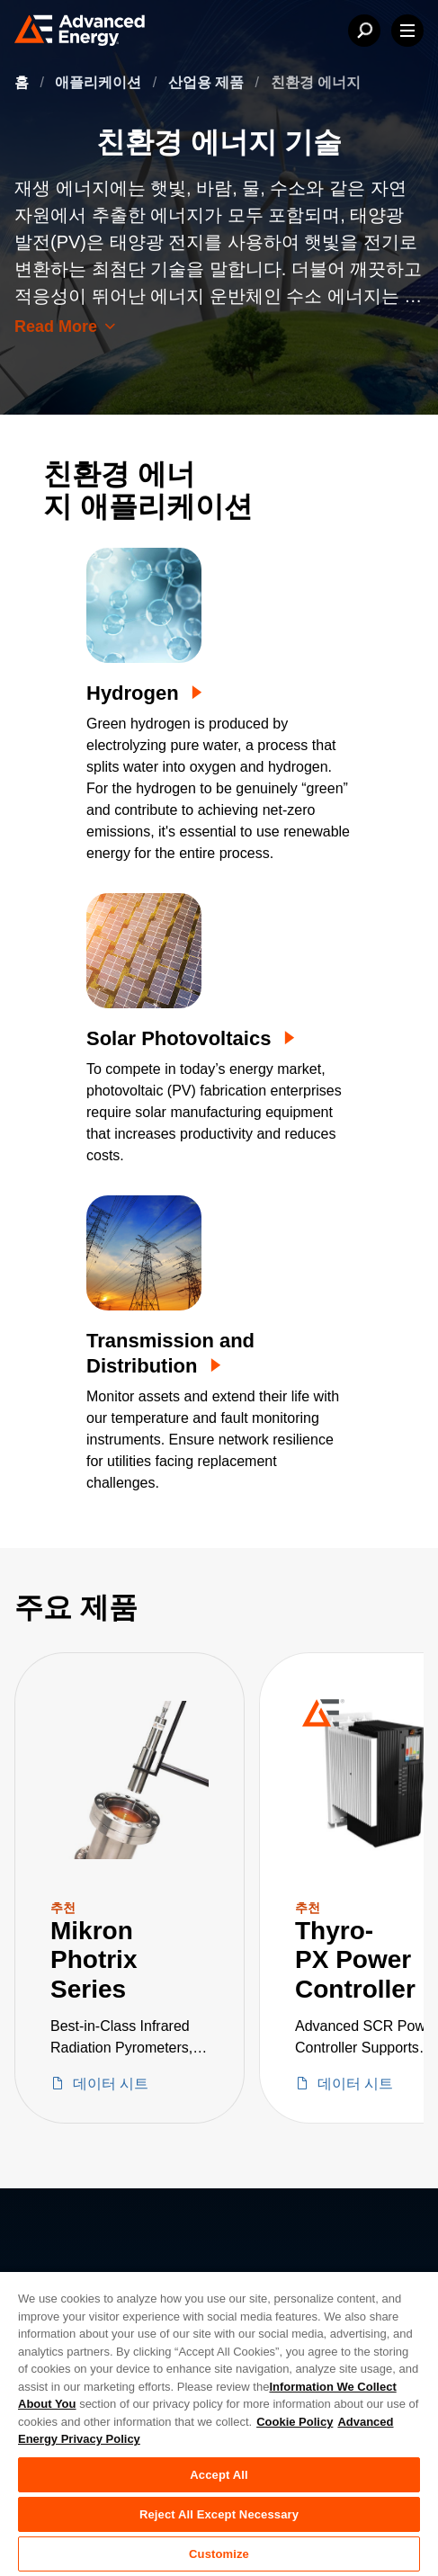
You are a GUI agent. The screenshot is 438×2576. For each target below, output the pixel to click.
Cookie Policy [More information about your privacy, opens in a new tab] (294, 2421)
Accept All (218, 2475)
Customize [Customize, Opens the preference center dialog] (219, 2554)
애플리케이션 (100, 82)
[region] (219, 2423)
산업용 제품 (208, 82)
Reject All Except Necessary (219, 2514)
